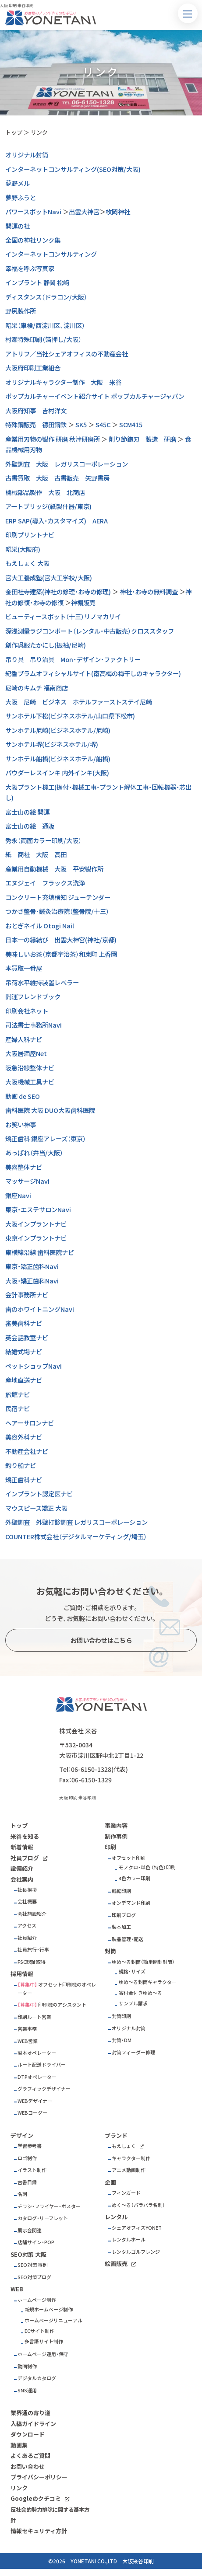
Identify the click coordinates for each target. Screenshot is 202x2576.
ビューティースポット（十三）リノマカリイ (63, 616)
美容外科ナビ (23, 1437)
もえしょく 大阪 (27, 563)
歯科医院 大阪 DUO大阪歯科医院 (50, 1110)
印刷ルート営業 (34, 2017)
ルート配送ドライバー (42, 2064)
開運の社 (17, 226)
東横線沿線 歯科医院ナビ (39, 1252)
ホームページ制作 (37, 2300)
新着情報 (22, 1847)
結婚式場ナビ (23, 1351)
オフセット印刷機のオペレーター (57, 1989)
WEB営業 (28, 2041)
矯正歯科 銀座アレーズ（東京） (45, 1138)
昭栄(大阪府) (22, 549)
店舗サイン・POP (36, 2242)
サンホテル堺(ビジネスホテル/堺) (51, 744)
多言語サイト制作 (44, 2341)
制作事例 (116, 1836)
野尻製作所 (20, 311)
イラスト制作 (32, 2170)
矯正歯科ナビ (23, 1480)
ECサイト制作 (39, 2331)
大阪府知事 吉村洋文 (36, 410)
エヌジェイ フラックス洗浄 (45, 883)
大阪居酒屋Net (26, 1053)
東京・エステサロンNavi (38, 1209)
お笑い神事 (20, 1124)
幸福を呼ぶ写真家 (29, 268)
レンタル (116, 2217)
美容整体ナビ (23, 1167)
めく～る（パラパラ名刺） (138, 2205)
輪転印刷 (121, 1891)
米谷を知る (25, 1836)
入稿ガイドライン (33, 2423)
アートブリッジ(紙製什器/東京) (48, 506)
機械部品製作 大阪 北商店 (45, 492)
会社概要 (27, 1901)
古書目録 (27, 2182)
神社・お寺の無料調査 (149, 591)
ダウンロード (28, 2434)
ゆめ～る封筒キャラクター (148, 1982)
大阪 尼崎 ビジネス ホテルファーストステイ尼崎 (78, 702)
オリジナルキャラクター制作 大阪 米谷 (63, 382)
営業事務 (27, 2028)
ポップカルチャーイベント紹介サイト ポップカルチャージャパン (94, 396)
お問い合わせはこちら (101, 1640)
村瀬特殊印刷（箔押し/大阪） (43, 339)
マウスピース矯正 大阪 (36, 1508)
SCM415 (130, 424)
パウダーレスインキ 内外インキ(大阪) (57, 772)
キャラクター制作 (131, 2158)
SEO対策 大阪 (28, 2254)
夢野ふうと (20, 197)
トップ (13, 132)
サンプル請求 (133, 2003)
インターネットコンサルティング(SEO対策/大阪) (73, 169)
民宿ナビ (17, 1408)
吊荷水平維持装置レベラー (42, 982)
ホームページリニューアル (53, 2320)
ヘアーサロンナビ (29, 1423)
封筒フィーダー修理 (133, 2052)
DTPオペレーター (37, 2077)
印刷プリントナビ (29, 535)
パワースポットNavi (33, 211)
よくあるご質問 (30, 2455)
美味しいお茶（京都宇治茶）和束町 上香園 (61, 954)
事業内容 (116, 1825)
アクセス (27, 1925)
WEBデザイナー (35, 2101)
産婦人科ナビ (23, 1039)
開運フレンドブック (32, 996)
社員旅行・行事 (33, 1949)
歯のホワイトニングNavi (39, 1309)
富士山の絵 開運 (27, 812)
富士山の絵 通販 (29, 826)
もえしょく (124, 2146)
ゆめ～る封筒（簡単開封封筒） (143, 1962)
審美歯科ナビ (23, 1323)
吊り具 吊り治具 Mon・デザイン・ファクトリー (73, 659)
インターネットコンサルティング (51, 254)
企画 (110, 2182)
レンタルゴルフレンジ (136, 2251)
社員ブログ (25, 1858)
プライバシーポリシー (39, 2477)
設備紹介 (22, 1868)
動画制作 (27, 2366)
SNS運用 (27, 2390)
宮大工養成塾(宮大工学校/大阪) (48, 577)
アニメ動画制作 (128, 2170)
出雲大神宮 (84, 211)
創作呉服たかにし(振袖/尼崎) (45, 645)
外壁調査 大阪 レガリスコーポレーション (66, 464)
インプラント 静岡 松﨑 (37, 282)
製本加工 (121, 1927)
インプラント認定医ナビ (39, 1494)
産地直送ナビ (23, 1380)
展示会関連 (30, 2230)
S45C (103, 424)
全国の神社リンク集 (32, 240)
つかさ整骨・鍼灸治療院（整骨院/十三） (57, 911)
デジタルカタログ (37, 2378)
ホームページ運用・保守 (43, 2354)
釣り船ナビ (20, 1465)
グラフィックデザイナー (44, 2088)
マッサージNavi (27, 1181)
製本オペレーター (37, 2053)
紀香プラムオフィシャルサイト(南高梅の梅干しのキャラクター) (93, 673)
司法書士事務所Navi (33, 1025)
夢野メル (17, 183)
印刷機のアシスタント (62, 2004)
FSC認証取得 (32, 1962)
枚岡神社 (118, 211)
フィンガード (126, 2192)
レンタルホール (128, 2239)
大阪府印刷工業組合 (32, 368)
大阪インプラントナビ (36, 1224)
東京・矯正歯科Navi (32, 1266)
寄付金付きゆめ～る (140, 1993)
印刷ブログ (124, 1915)
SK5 (81, 424)
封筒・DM (121, 2040)
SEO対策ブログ (34, 2277)
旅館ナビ (17, 1394)
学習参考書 (30, 2146)
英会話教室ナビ (26, 1337)
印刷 (110, 1847)
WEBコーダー (32, 2112)
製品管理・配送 (127, 1939)
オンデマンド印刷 (131, 1903)
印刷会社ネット (26, 1011)
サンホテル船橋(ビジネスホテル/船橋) (57, 758)
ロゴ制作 (27, 2158)
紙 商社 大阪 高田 (36, 854)
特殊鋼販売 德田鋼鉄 (36, 424)
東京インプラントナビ (36, 1238)
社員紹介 (27, 1938)
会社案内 (22, 1879)
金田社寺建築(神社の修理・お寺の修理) (58, 591)
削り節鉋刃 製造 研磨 (142, 439)
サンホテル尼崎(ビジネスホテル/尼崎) (57, 730)
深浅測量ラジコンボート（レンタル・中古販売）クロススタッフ (89, 631)
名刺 (22, 2194)
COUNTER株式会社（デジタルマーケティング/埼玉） (76, 1536)
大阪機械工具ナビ (29, 1082)
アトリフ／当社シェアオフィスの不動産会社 (66, 354)
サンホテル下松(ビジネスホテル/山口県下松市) (70, 716)
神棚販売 (83, 602)
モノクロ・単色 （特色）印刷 (147, 1867)
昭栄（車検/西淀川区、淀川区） (45, 325)
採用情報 (22, 1973)
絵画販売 (116, 2263)
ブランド (116, 2135)
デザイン (22, 2135)
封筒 (110, 1951)
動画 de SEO (22, 1096)
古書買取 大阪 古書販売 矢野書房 (57, 478)
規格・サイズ (132, 1971)
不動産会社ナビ (26, 1451)
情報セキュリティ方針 (39, 2531)
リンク (39, 132)
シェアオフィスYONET (137, 2227)
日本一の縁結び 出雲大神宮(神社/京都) (61, 940)
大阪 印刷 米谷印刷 (77, 1798)
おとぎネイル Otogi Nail (39, 926)
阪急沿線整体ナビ (29, 1068)
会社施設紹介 (32, 1913)
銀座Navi (18, 1195)
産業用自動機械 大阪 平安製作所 (54, 869)
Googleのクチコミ (36, 2498)
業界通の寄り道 (30, 2413)
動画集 (19, 2445)
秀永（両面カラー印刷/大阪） (43, 840)
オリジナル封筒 (26, 155)
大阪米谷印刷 (138, 2561)
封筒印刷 (121, 2016)
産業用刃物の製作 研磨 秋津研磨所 (52, 439)
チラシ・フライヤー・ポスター (49, 2206)
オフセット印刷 (128, 1857)
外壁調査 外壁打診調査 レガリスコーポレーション (76, 1522)
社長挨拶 (27, 1889)
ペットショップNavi (33, 1366)
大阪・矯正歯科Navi (32, 1281)
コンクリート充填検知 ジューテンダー (57, 897)
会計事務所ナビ (26, 1295)
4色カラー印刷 (134, 1878)
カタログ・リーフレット (43, 2218)
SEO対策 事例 (32, 2265)
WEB (17, 2289)
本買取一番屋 (23, 968)
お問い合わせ (28, 2466)
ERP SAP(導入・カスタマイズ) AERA (56, 521)
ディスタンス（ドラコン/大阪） (46, 297)
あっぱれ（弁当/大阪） (34, 1152)
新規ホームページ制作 (49, 2309)
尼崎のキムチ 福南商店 (36, 688)
